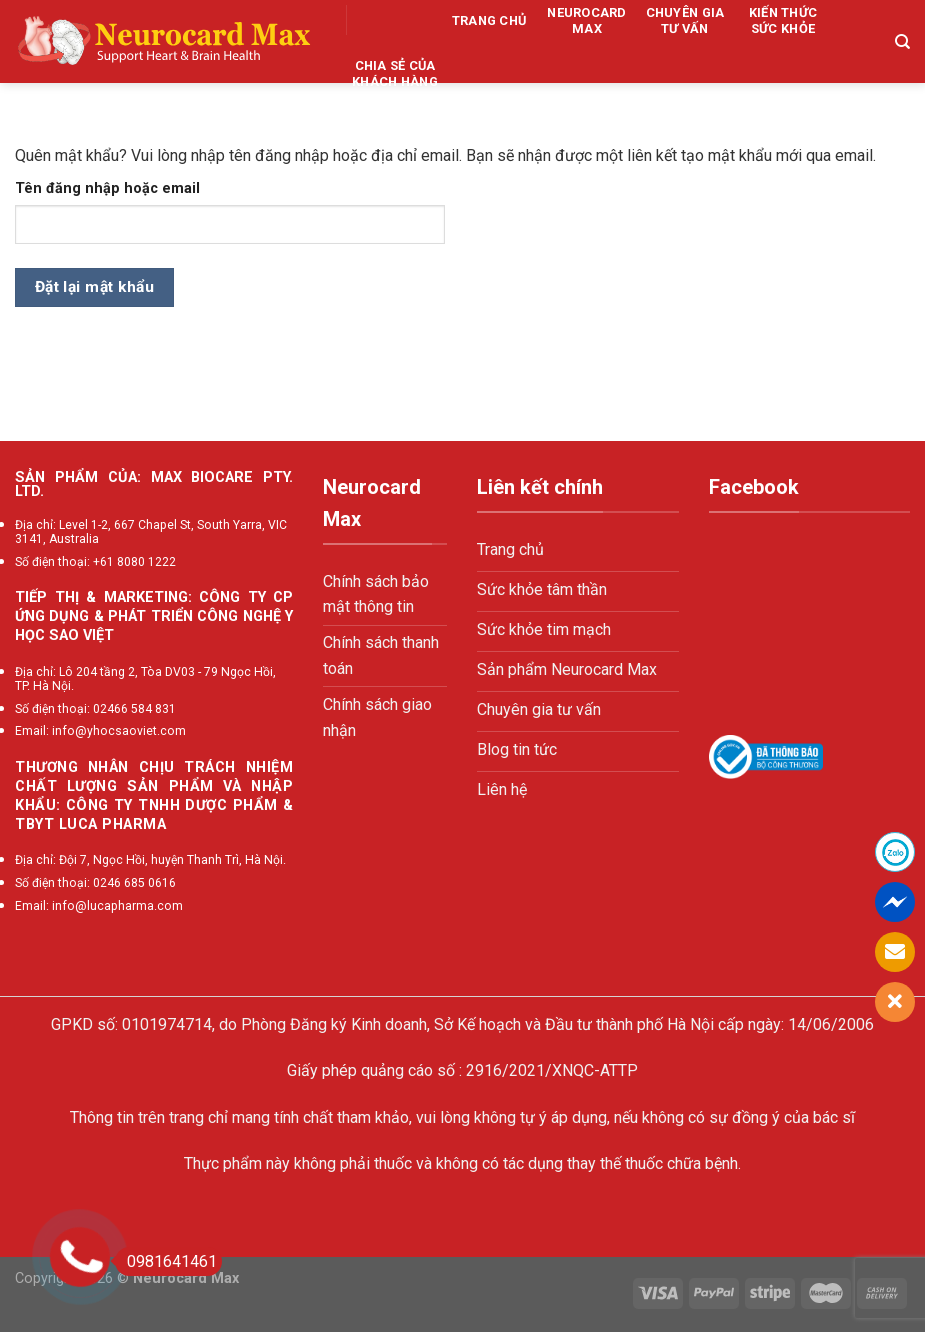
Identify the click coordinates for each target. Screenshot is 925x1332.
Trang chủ (489, 20)
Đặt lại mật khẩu (94, 287)
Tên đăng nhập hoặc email (107, 188)
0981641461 (166, 1261)
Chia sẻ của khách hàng (395, 73)
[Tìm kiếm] (902, 42)
